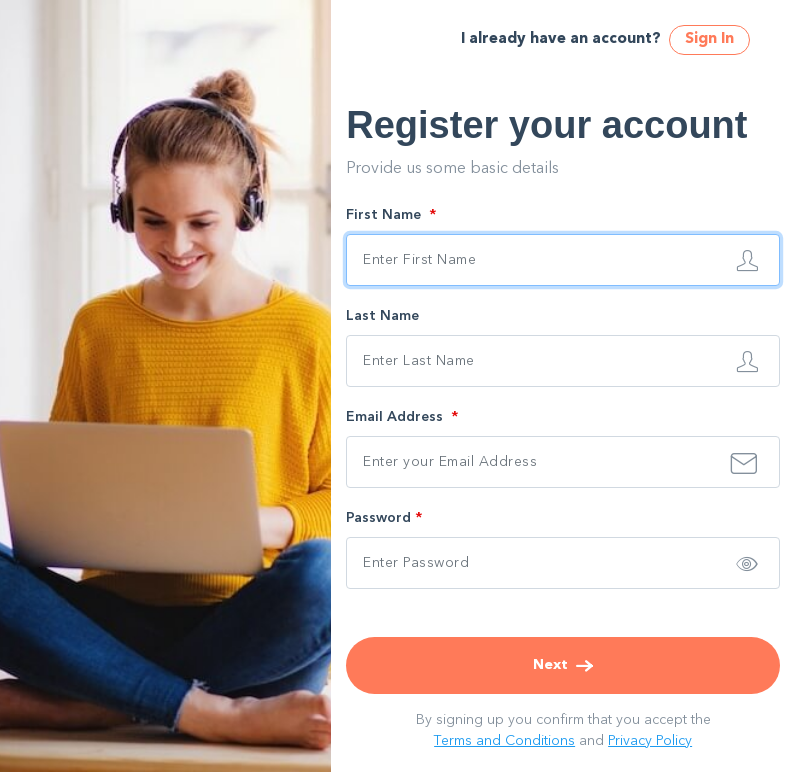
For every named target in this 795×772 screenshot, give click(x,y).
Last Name (382, 316)
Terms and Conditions (504, 741)
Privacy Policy (650, 741)
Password (384, 518)
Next (563, 665)
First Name (391, 215)
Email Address (402, 417)
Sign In (709, 39)
